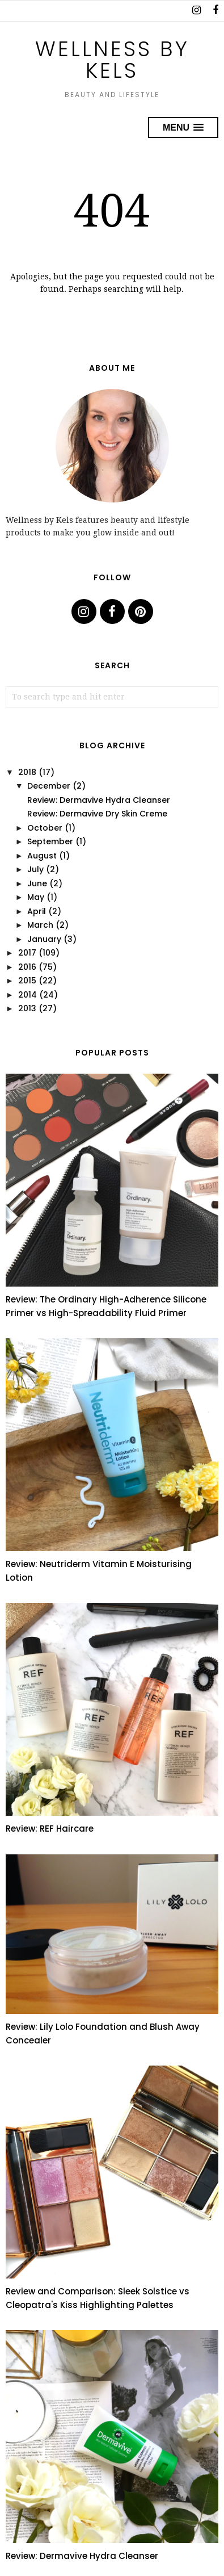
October (44, 827)
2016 (27, 967)
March (40, 925)
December (48, 785)
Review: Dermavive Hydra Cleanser (98, 800)
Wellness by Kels (112, 59)
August (42, 855)
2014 (27, 994)
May (35, 897)
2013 (27, 1008)
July (35, 869)
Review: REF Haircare (50, 1828)
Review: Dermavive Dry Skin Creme (97, 813)
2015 (27, 980)
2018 (27, 772)
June (37, 883)
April (36, 911)
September (50, 841)
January (44, 939)
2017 (27, 952)
